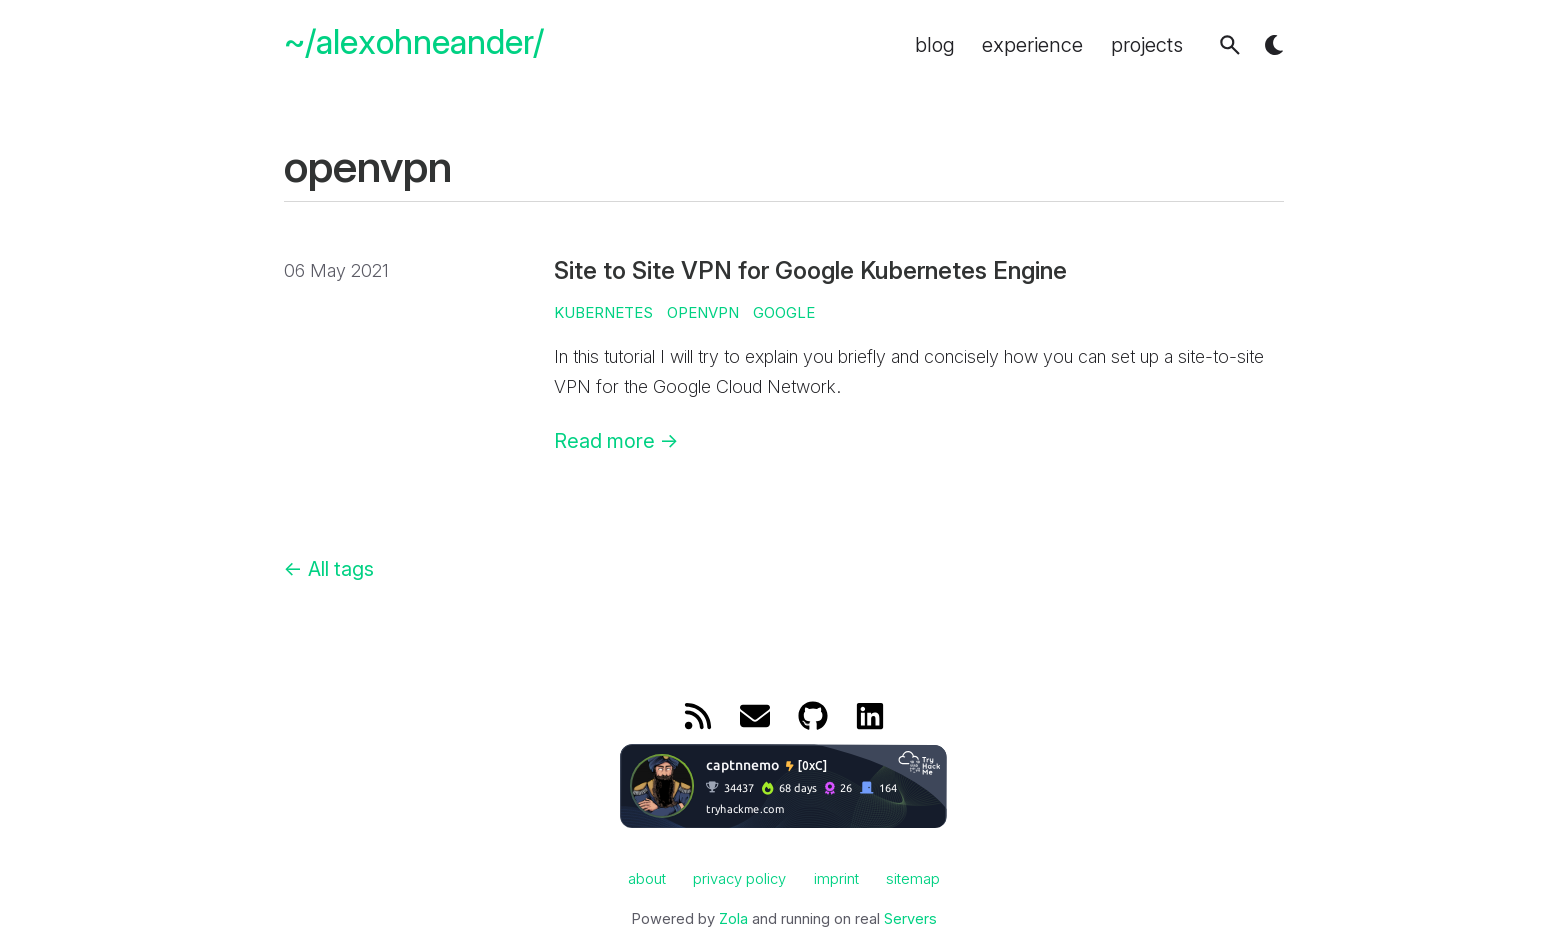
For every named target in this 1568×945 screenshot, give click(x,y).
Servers (910, 919)
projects (1147, 45)
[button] (1230, 45)
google (784, 312)
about (647, 880)
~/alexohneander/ (414, 42)
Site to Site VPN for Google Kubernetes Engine (810, 270)
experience (1032, 45)
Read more (616, 441)
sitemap (913, 880)
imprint (836, 880)
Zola (733, 919)
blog (935, 45)
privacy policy (739, 880)
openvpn (703, 312)
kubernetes (603, 312)
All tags (329, 569)
